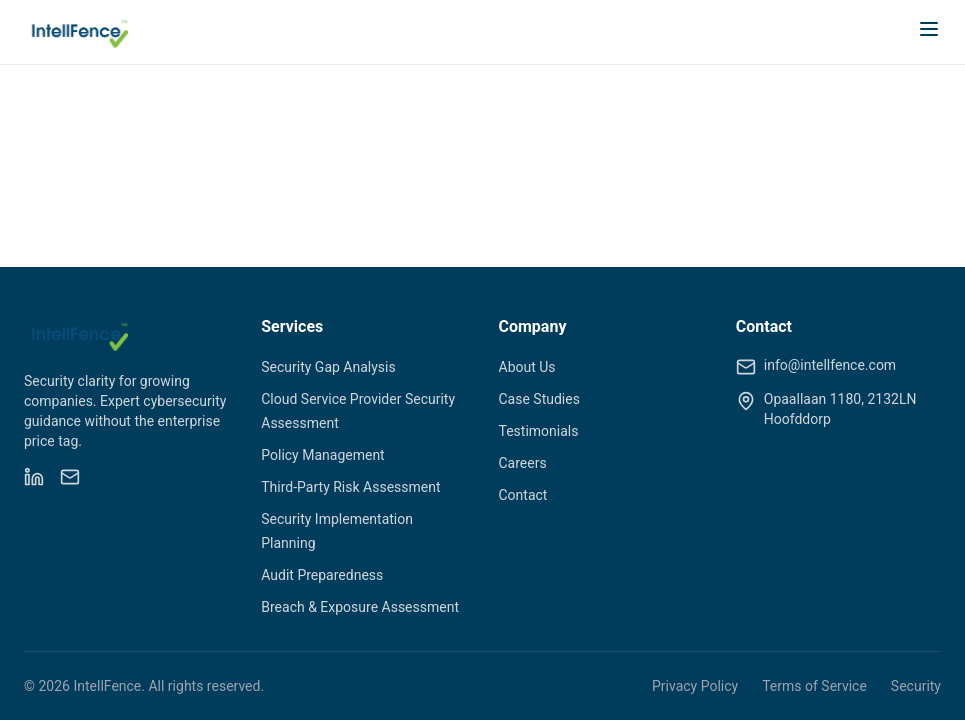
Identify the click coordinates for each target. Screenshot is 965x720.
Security (916, 686)
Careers (523, 463)
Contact (523, 495)
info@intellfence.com (830, 365)
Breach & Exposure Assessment (360, 607)
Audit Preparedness (322, 575)
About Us (527, 367)
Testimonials (539, 431)
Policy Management (322, 455)
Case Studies (539, 399)
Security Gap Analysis (328, 367)
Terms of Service (814, 686)
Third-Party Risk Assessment (350, 487)
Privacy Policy (695, 686)
